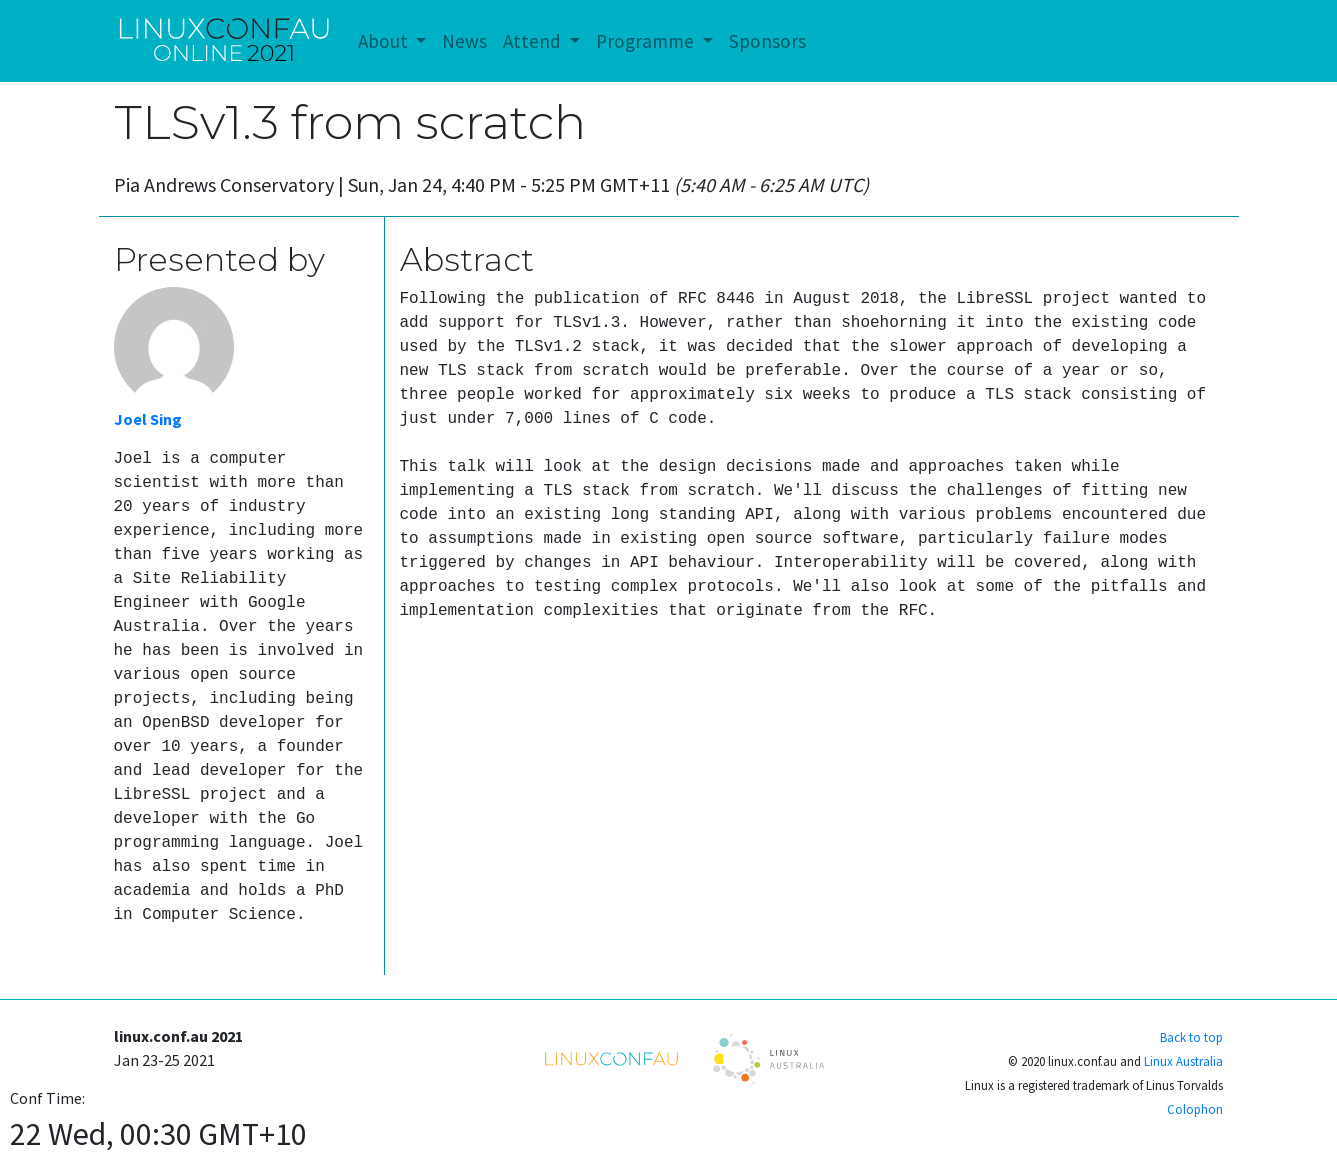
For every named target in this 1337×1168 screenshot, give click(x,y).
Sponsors (767, 41)
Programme (647, 41)
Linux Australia (1183, 1061)
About (385, 41)
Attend (534, 41)
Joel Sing (148, 419)
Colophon (1195, 1109)
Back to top (1191, 1037)
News (464, 41)
